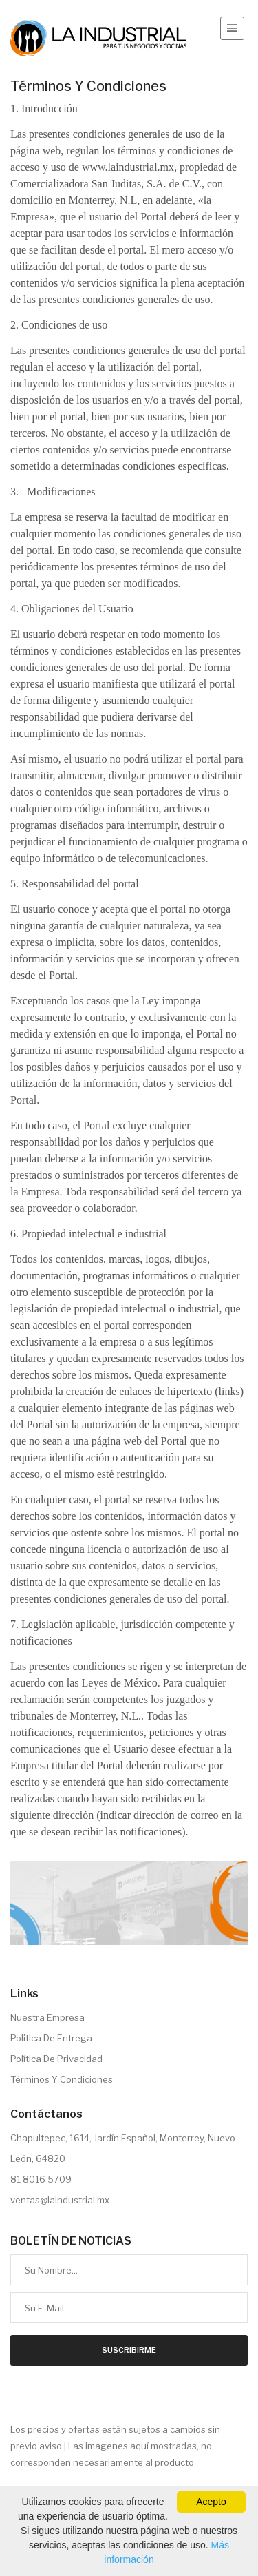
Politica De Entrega (51, 2037)
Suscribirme (129, 2350)
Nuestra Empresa (47, 2017)
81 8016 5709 (41, 2179)
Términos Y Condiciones (61, 2079)
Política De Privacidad (56, 2058)
